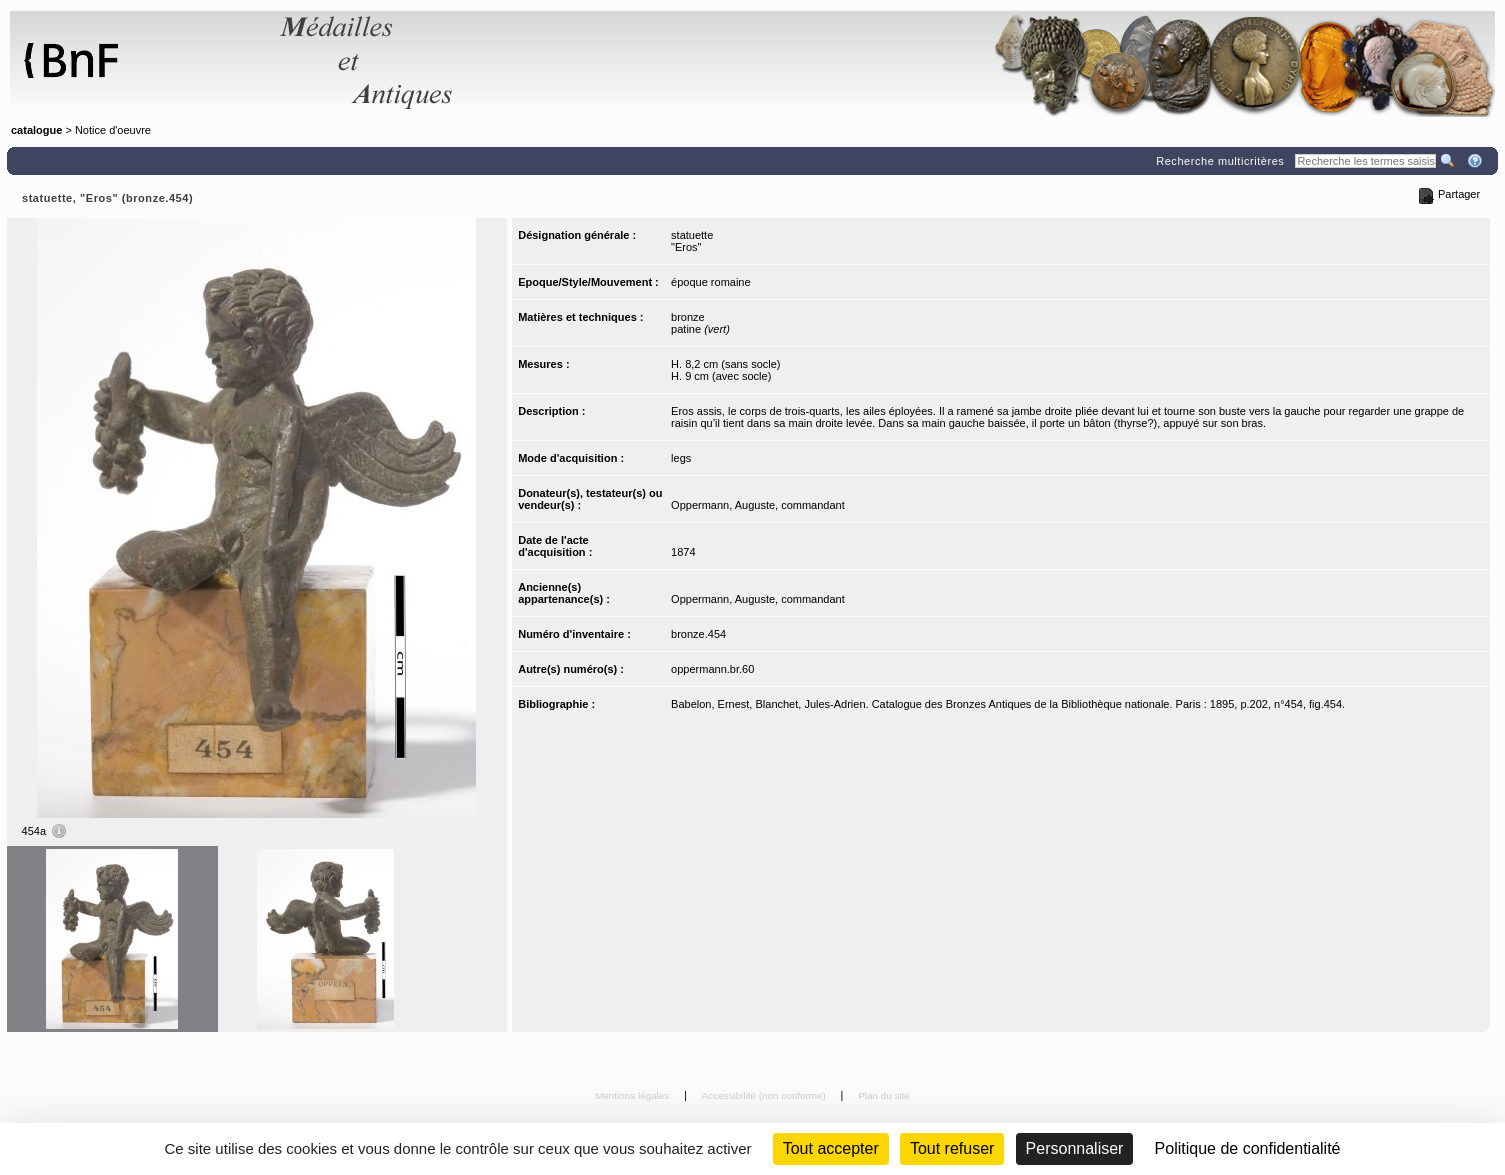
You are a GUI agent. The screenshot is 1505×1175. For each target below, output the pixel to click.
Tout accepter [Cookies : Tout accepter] (831, 1148)
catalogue (36, 130)
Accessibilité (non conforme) (765, 1095)
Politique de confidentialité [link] (1248, 1148)
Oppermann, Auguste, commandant (758, 505)
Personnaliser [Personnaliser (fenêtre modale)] (1075, 1148)
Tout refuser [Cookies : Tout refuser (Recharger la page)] (952, 1148)
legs (681, 458)
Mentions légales (633, 1095)
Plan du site (884, 1095)
